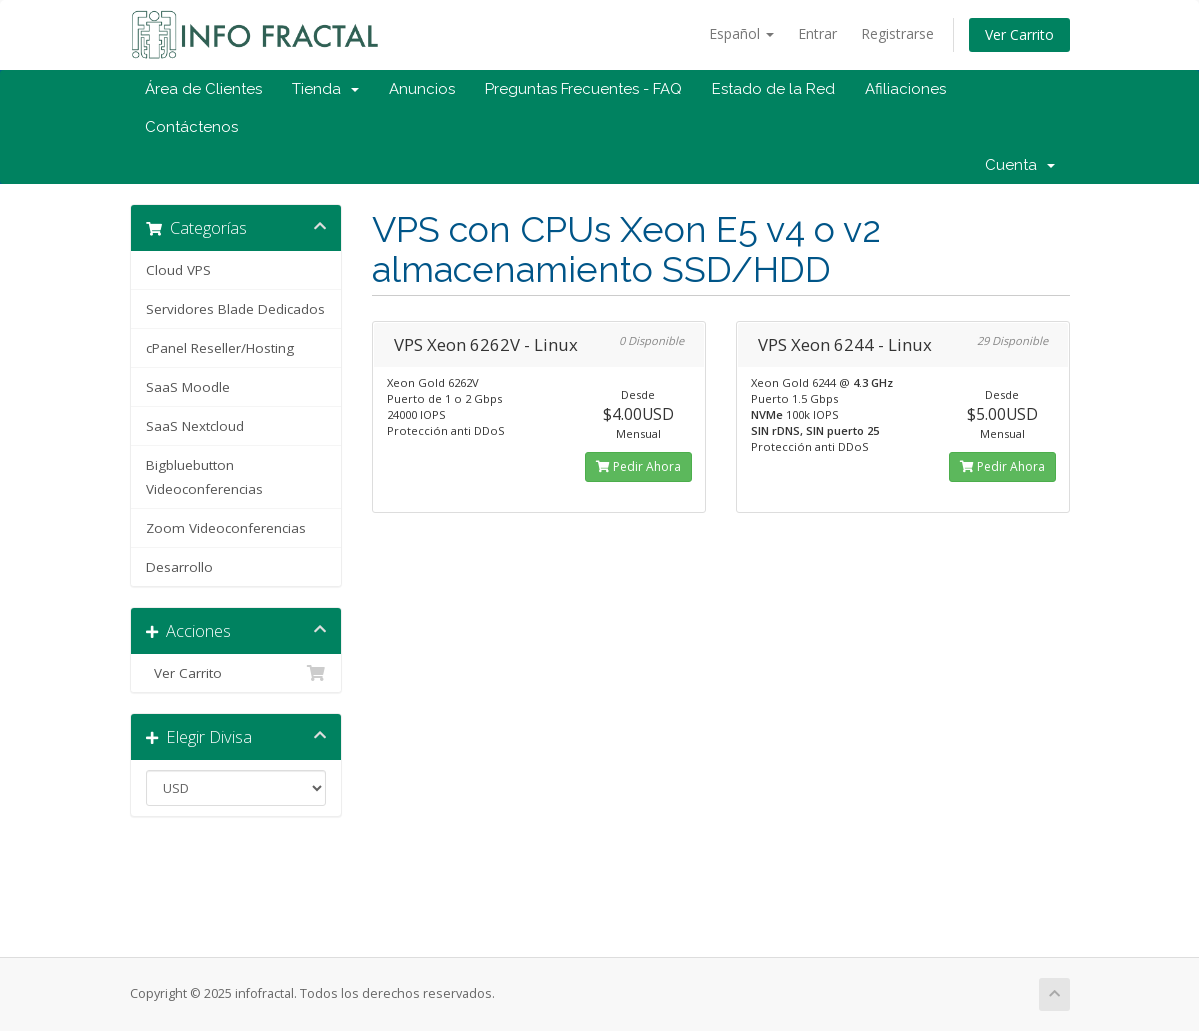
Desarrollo (179, 567)
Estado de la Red (773, 89)
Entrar (817, 33)
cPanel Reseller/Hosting (220, 348)
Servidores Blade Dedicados (235, 309)
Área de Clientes (203, 89)
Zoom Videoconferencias (226, 528)
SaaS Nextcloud (195, 426)
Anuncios (422, 89)
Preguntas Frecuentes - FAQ (583, 89)
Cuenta (1020, 165)
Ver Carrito (1019, 34)
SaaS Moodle (188, 387)
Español (741, 33)
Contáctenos (191, 127)
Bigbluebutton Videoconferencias (204, 477)
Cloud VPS (178, 270)
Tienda (325, 89)
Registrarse (897, 33)
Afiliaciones (905, 89)
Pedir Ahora (638, 466)
